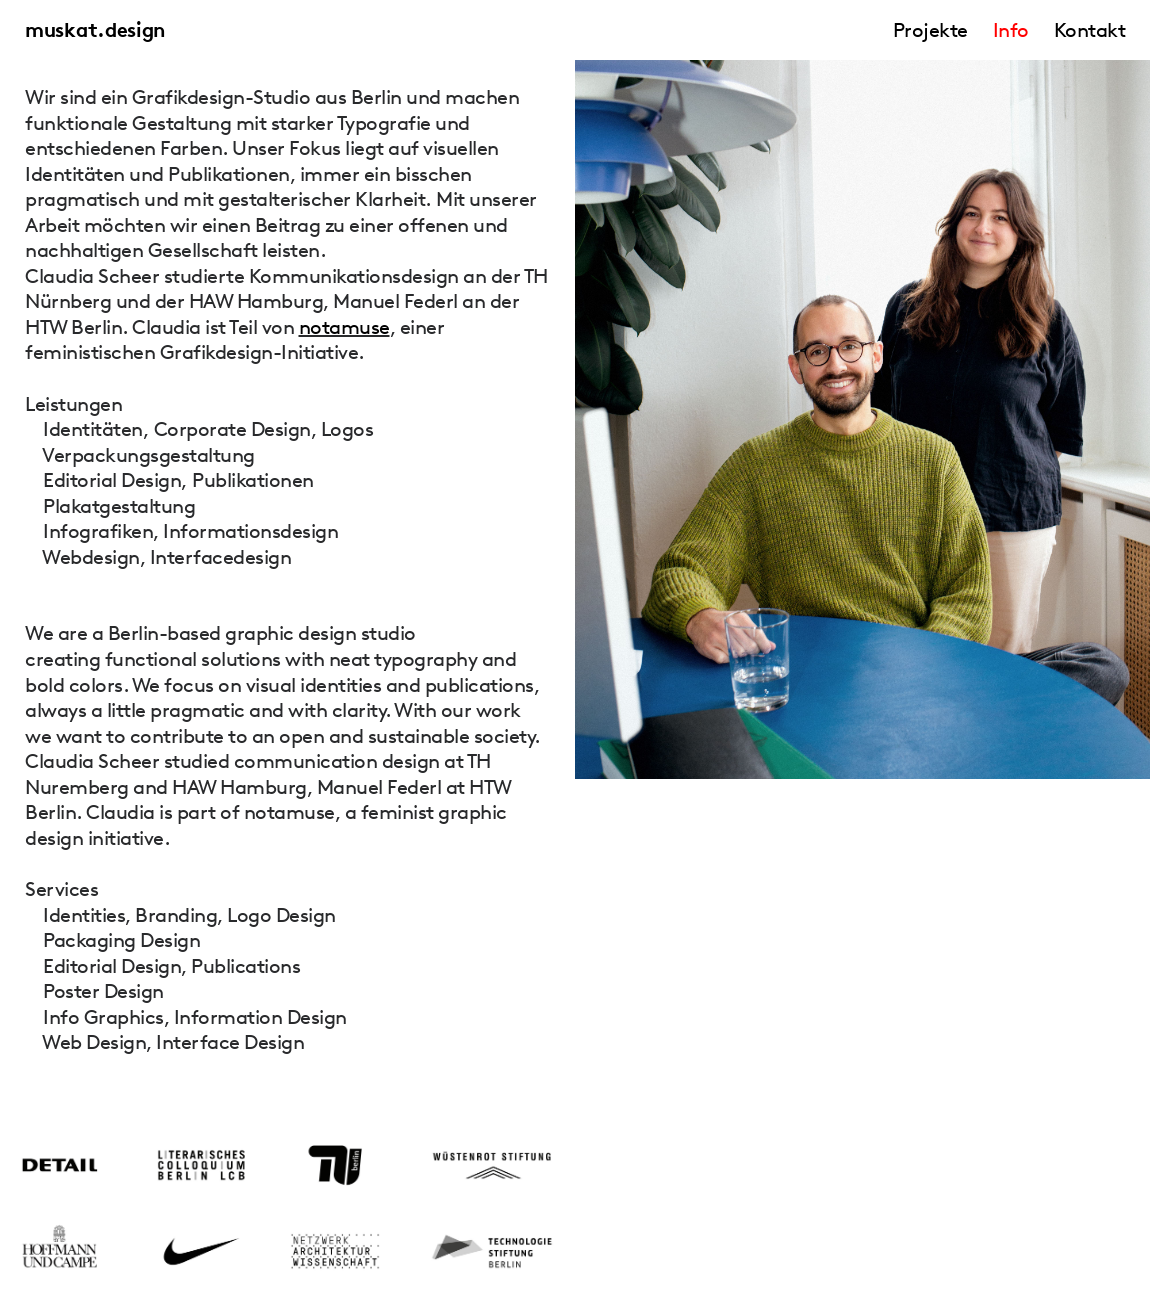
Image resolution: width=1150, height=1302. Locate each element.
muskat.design (95, 30)
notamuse (344, 327)
